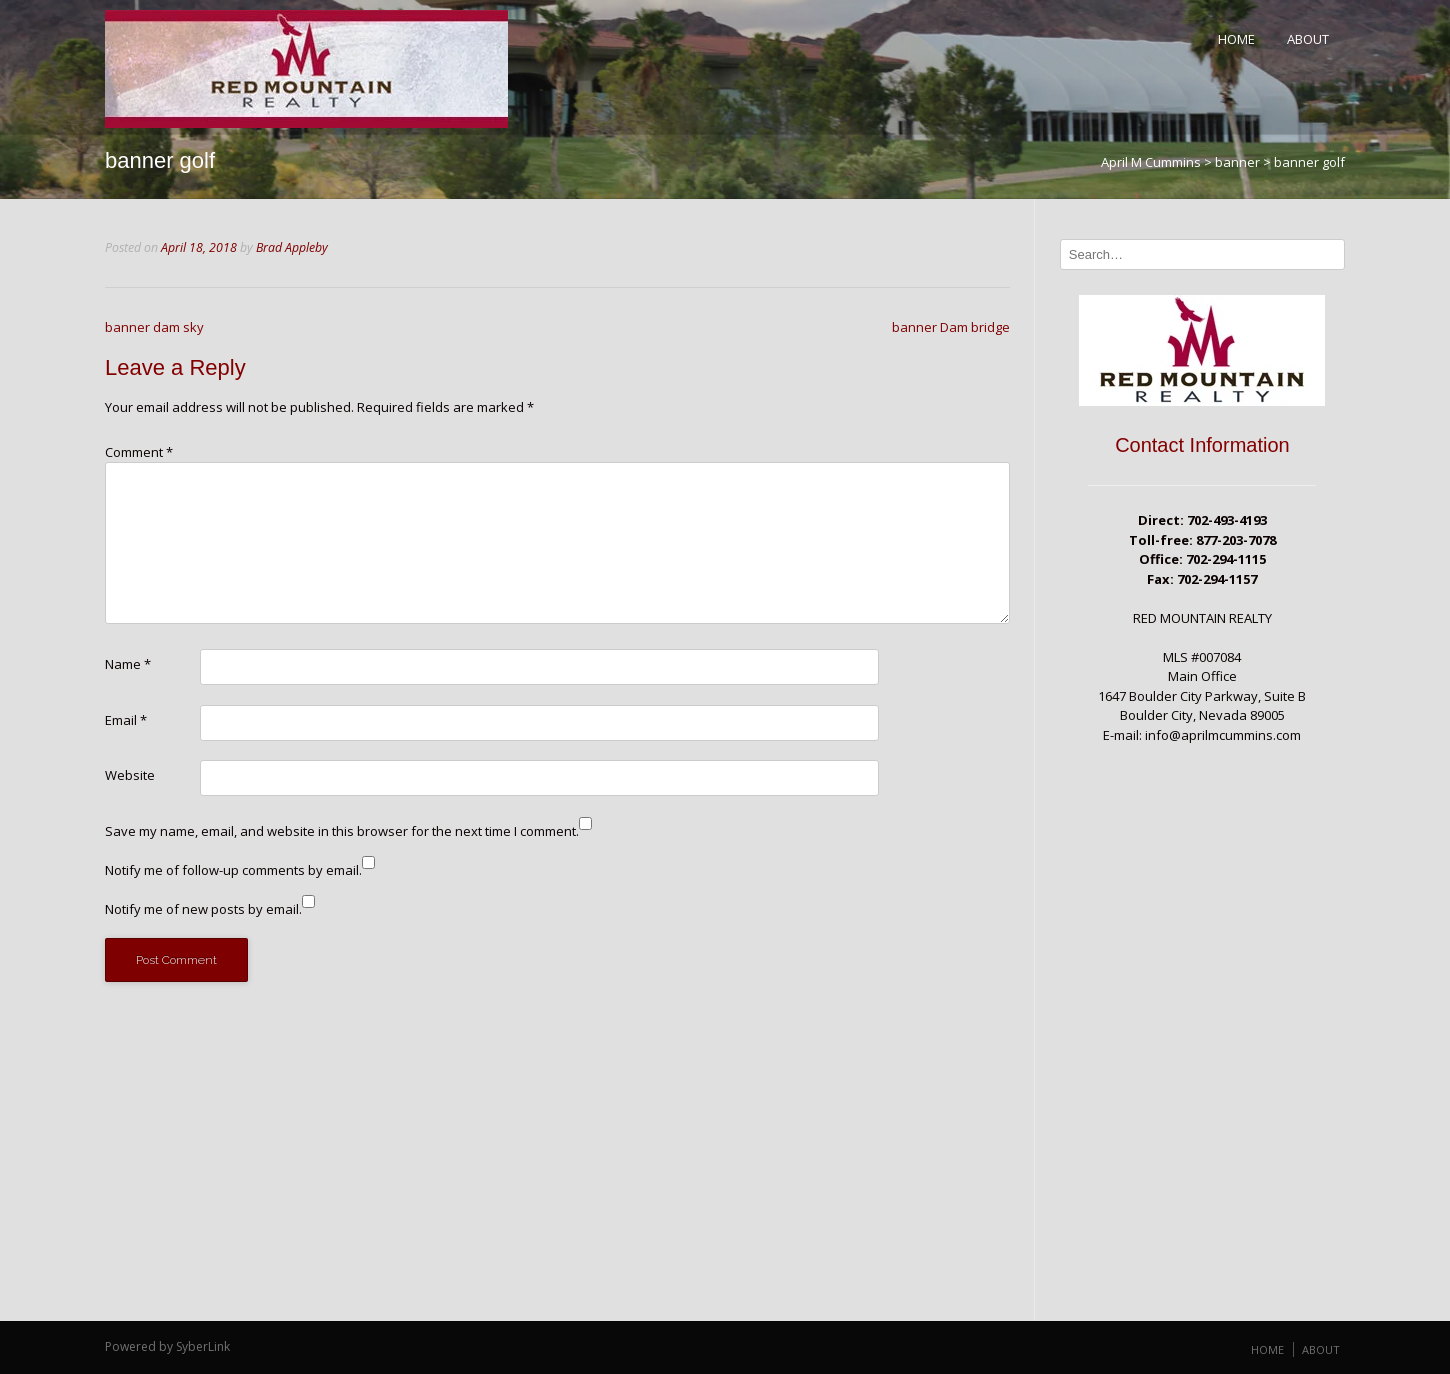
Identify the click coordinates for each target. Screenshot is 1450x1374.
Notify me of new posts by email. (203, 909)
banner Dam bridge (951, 327)
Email (126, 720)
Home (1236, 39)
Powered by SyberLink (167, 1346)
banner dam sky (154, 327)
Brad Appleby (292, 247)
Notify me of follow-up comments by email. (233, 870)
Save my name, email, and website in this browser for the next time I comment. (342, 831)
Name (128, 664)
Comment (139, 452)
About (1308, 39)
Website (130, 775)
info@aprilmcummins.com (1223, 735)
